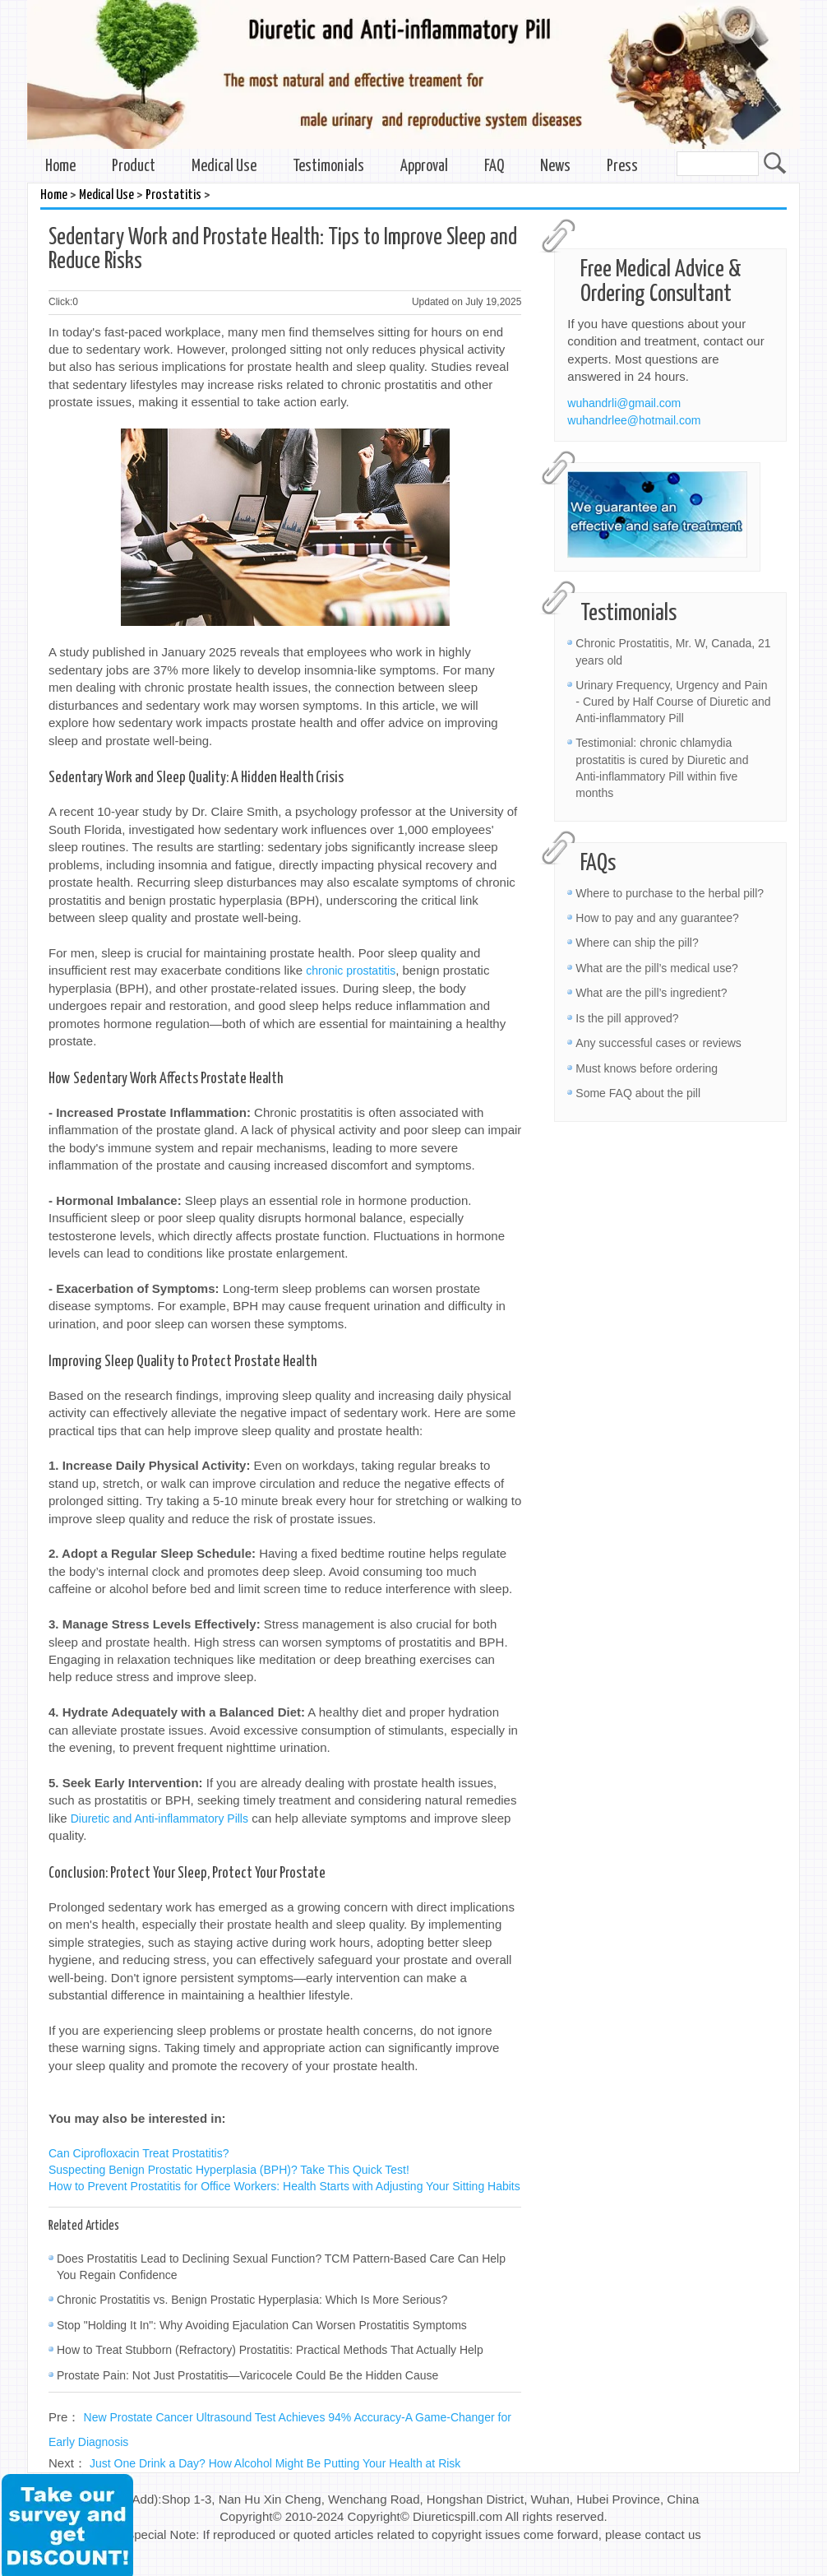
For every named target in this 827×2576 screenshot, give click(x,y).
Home (60, 166)
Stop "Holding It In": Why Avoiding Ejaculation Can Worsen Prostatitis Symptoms (262, 2325)
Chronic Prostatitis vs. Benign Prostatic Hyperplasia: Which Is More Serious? (252, 2299)
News (555, 166)
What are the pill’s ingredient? (651, 992)
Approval (424, 166)
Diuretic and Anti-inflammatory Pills (159, 1818)
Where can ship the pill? (636, 942)
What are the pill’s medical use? (656, 968)
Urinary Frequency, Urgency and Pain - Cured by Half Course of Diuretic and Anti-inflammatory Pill (672, 702)
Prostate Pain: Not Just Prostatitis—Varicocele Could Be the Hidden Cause (247, 2375)
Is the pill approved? (626, 1018)
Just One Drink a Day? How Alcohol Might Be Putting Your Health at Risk (275, 2463)
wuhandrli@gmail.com (624, 403)
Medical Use (224, 166)
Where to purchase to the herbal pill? (669, 893)
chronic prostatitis (350, 970)
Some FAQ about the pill (637, 1093)
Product (133, 166)
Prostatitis (173, 195)
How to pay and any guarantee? (656, 917)
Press (622, 166)
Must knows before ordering (646, 1068)
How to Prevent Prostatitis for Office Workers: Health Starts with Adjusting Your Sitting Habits (284, 2186)
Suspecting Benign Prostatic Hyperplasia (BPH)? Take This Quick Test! (229, 2169)
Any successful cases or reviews (658, 1042)
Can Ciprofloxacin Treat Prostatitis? (139, 2153)
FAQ (494, 166)
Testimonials (328, 166)
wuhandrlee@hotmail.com (633, 420)
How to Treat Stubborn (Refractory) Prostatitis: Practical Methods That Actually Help (270, 2349)
